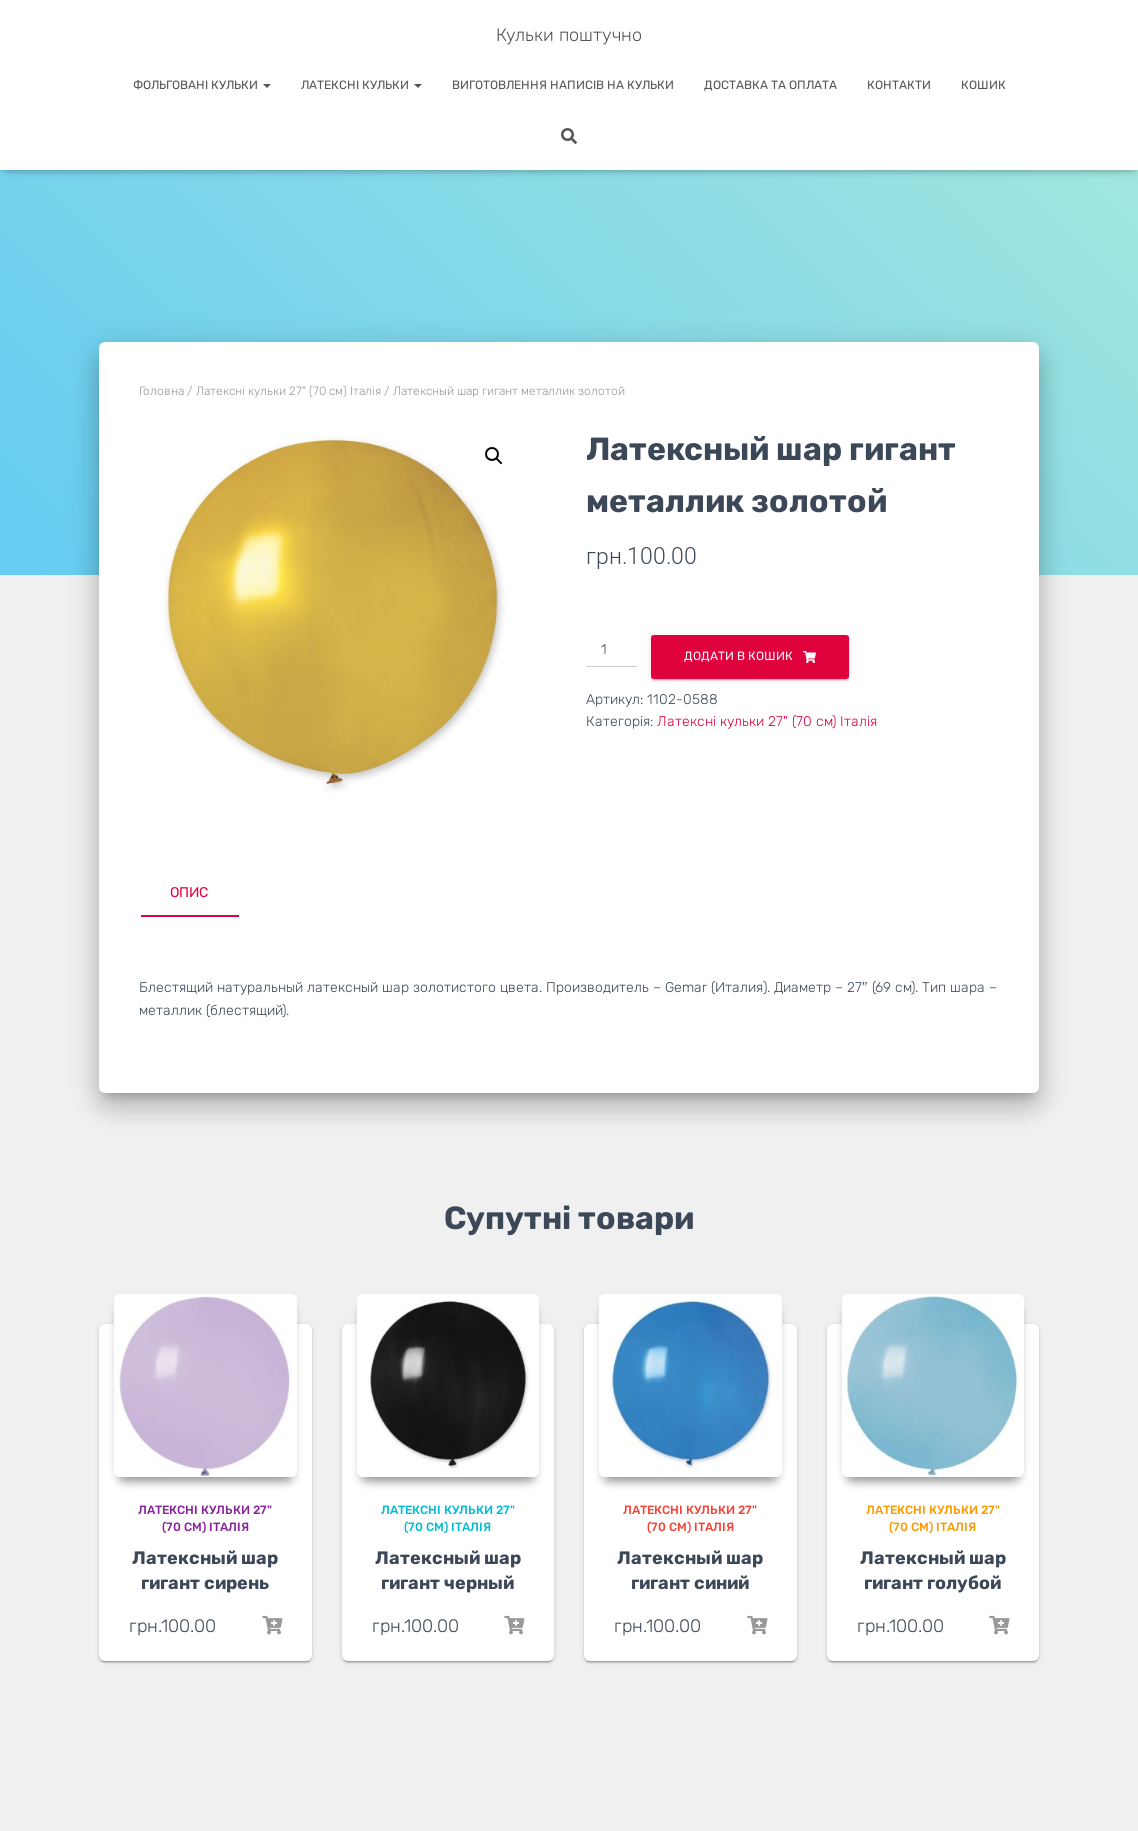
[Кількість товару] (611, 651)
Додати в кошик (738, 656)
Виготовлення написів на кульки (563, 85)
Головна (161, 391)
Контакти (899, 85)
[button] (494, 456)
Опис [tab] (189, 892)
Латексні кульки (361, 85)
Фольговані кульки (202, 85)
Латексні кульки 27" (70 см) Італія (288, 391)
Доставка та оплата (770, 85)
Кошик (983, 85)
